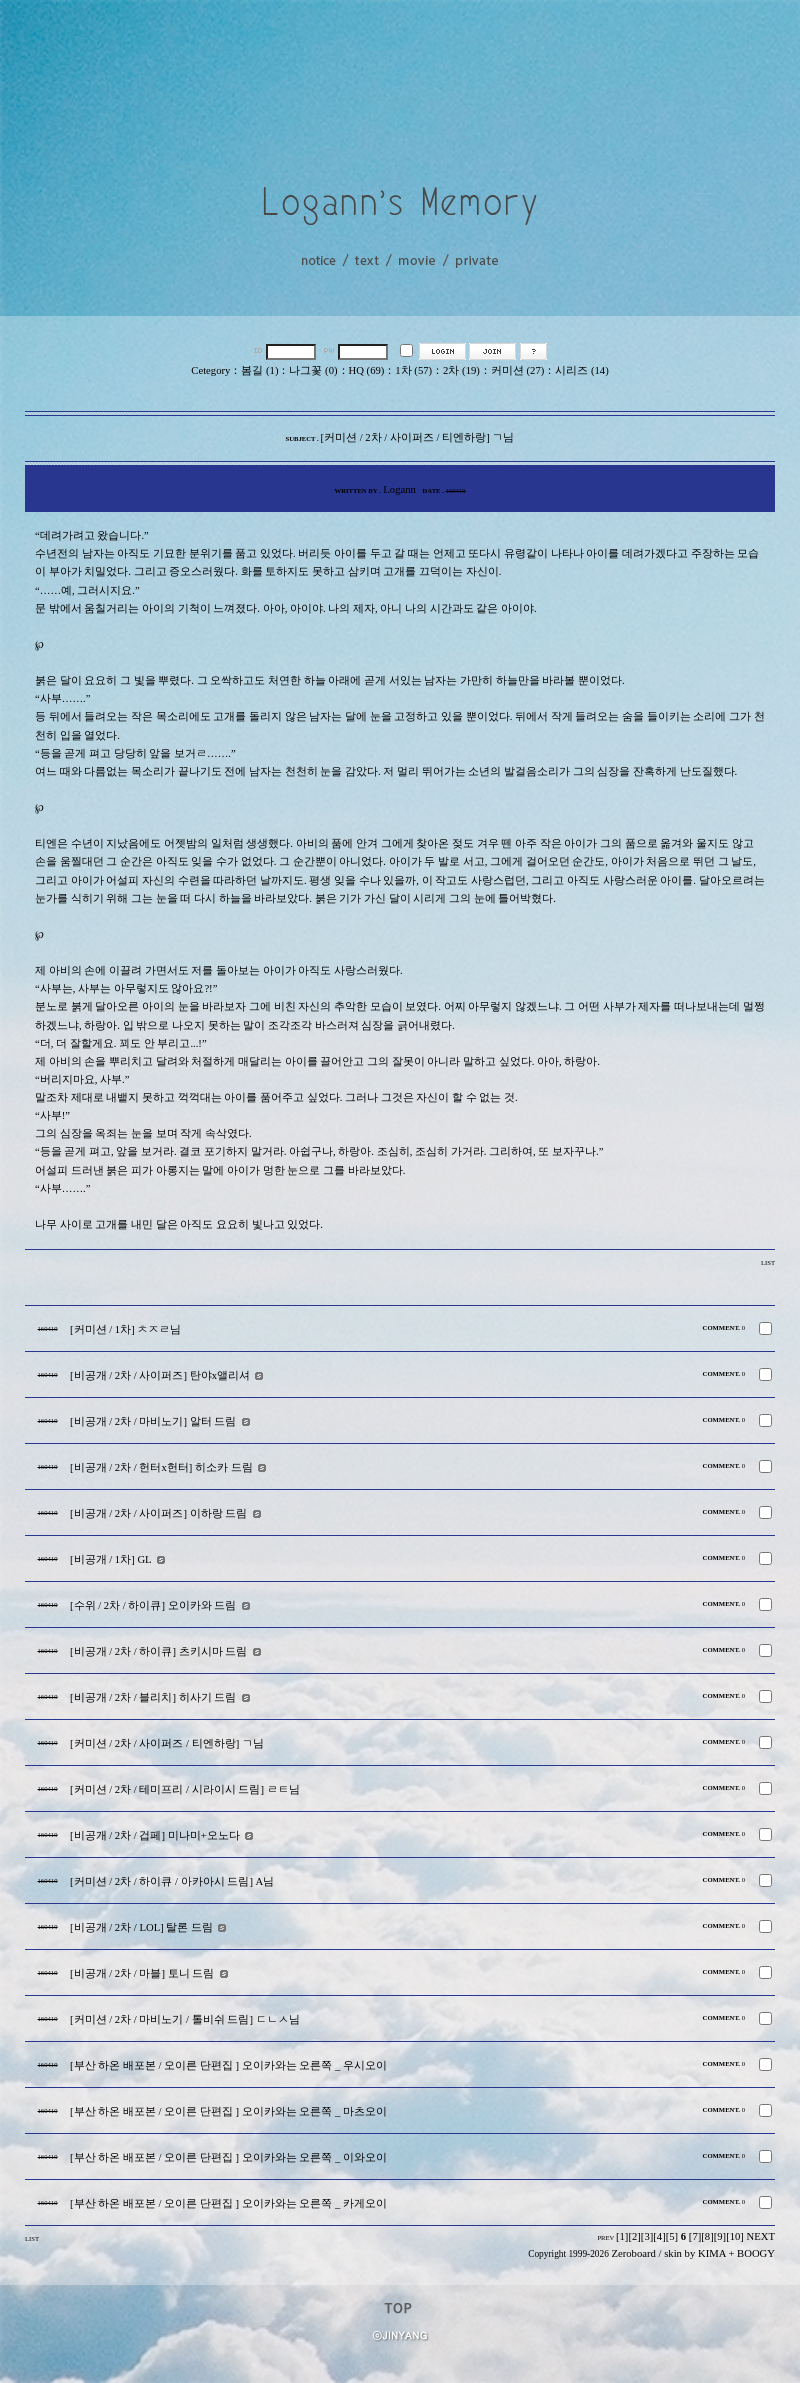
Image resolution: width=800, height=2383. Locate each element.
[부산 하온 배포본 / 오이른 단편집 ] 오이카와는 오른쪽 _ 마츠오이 (228, 2111)
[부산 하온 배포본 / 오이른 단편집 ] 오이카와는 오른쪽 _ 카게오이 (228, 2203)
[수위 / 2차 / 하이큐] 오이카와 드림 (153, 1605)
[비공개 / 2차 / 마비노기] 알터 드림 (153, 1421)
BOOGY (756, 2253)
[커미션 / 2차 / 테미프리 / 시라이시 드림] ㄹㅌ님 (185, 1789)
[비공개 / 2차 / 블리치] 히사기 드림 (153, 1697)
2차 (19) (461, 370)
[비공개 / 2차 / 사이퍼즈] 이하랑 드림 (158, 1513)
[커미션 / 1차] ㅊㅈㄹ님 (125, 1329)
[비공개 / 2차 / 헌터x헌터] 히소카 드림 (161, 1467)
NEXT (761, 2236)
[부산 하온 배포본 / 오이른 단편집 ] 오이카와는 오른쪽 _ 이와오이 (228, 2157)
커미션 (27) (517, 370)
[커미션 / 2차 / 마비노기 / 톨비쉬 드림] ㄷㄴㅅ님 (185, 2019)
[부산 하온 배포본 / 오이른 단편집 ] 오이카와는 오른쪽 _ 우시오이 (228, 2065)
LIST (768, 1262)
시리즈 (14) (581, 370)
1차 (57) (413, 370)
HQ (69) (367, 370)
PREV (605, 2237)
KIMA (712, 2253)
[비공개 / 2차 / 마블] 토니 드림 (142, 1973)
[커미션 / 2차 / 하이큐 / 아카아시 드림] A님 (172, 1881)
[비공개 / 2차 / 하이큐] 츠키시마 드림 (158, 1651)
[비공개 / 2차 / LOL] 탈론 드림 (141, 1927)
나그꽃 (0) (313, 370)
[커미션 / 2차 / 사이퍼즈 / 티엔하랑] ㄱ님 (167, 1743)
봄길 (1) (259, 370)
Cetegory (210, 370)
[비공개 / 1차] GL (110, 1559)
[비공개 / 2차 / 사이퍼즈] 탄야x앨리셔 (160, 1375)
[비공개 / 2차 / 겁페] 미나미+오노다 (155, 1835)
